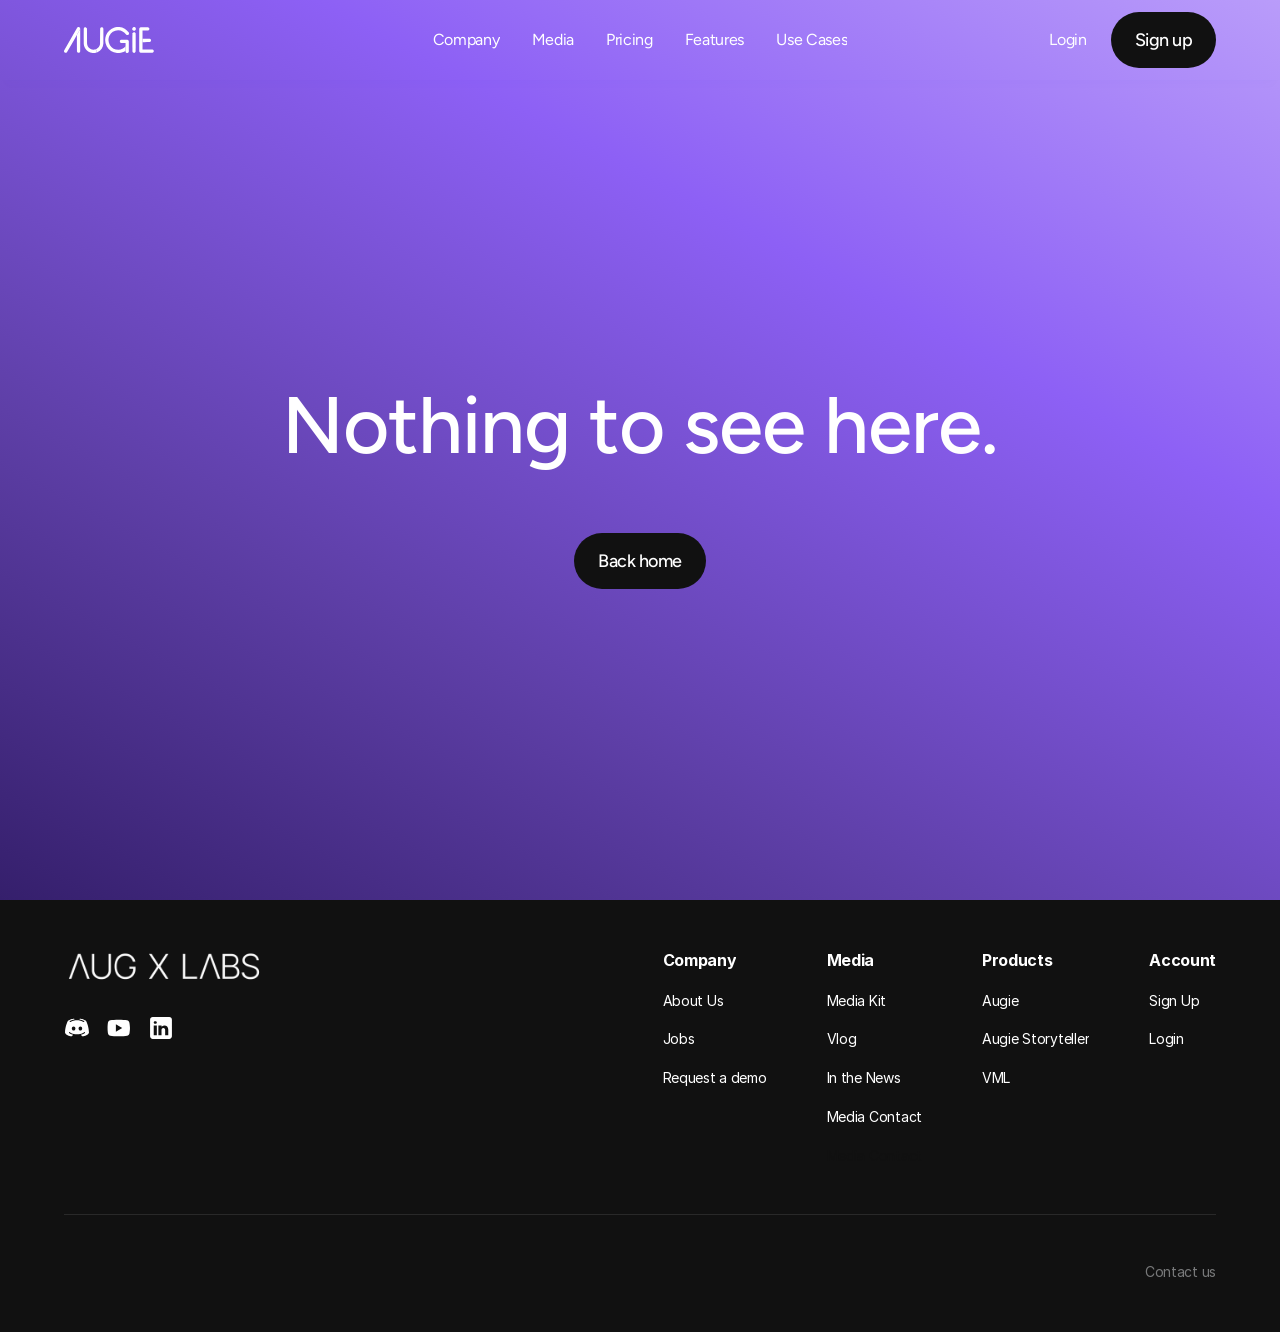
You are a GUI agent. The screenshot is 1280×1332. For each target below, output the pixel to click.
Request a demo (715, 1077)
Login (1166, 1038)
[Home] (164, 966)
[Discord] (77, 1028)
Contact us (1180, 1271)
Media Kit (856, 1000)
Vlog (842, 1038)
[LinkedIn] (161, 1028)
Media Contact (874, 1116)
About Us (693, 1000)
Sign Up (1174, 1000)
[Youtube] (119, 1028)
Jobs (679, 1038)
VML (996, 1077)
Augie (1000, 1000)
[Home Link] (109, 40)
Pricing (629, 39)
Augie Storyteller (1035, 1038)
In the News (864, 1077)
